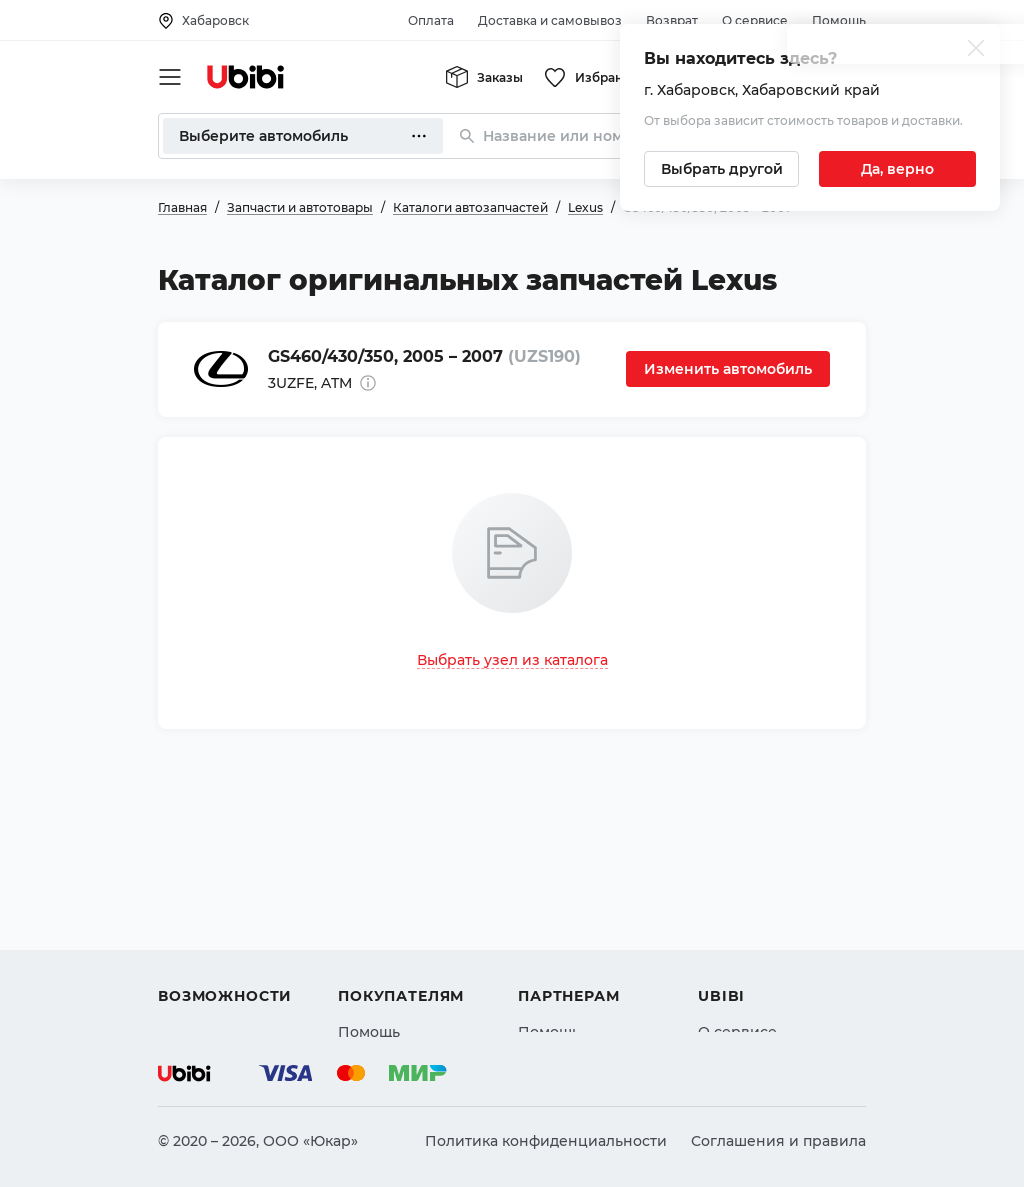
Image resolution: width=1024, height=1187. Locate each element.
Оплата (431, 20)
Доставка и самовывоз (550, 20)
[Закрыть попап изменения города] (976, 50)
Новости (729, 947)
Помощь (839, 20)
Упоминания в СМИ (772, 983)
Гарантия (373, 983)
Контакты (733, 911)
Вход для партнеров (594, 947)
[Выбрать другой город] (721, 169)
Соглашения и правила (778, 1141)
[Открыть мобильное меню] (170, 77)
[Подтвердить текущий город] (897, 169)
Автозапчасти (209, 875)
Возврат (672, 20)
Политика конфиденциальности (546, 1141)
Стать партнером (581, 983)
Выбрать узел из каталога (512, 660)
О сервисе (755, 20)
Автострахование (224, 911)
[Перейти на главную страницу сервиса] (246, 77)
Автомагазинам (576, 911)
